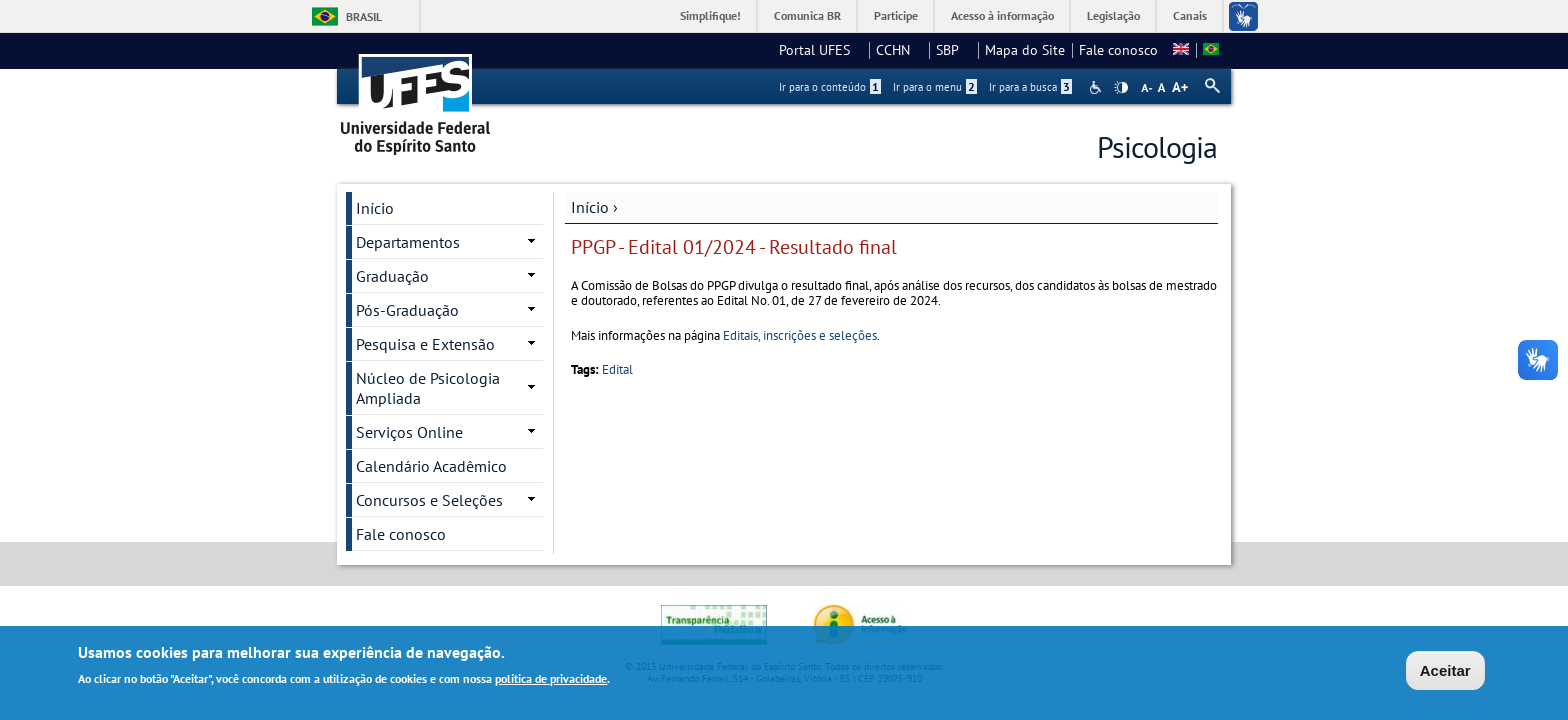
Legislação (1113, 15)
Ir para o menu (935, 87)
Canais (1190, 15)
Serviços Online (409, 432)
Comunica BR (807, 15)
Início (590, 207)
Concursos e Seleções (429, 500)
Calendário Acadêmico (431, 466)
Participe (896, 15)
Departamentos (408, 242)
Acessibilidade (1097, 87)
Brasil (364, 16)
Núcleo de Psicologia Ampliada (428, 388)
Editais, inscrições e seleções (800, 335)
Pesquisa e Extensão (425, 344)
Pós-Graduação (407, 310)
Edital (617, 369)
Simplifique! (710, 15)
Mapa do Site (1025, 50)
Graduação (392, 276)
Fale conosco (1118, 50)
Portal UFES (820, 50)
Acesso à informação (1002, 15)
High (1121, 88)
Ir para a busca (1030, 87)
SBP (953, 50)
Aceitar (1445, 673)
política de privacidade (551, 681)
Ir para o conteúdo (830, 87)
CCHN (899, 50)
